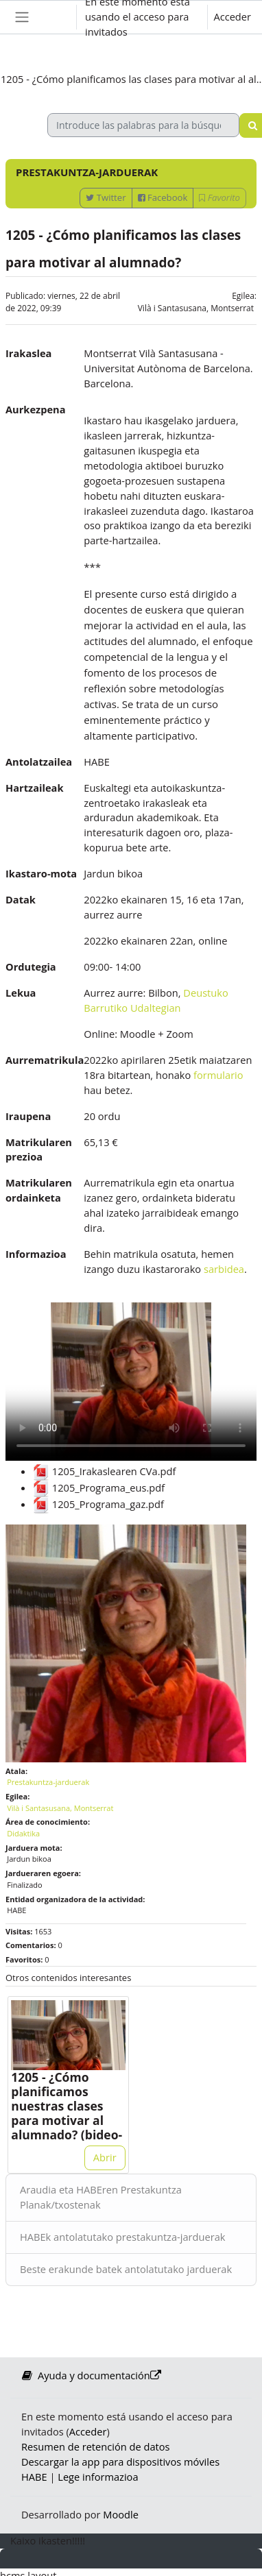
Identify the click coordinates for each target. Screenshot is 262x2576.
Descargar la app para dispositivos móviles (120, 2461)
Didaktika (23, 1833)
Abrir (105, 2157)
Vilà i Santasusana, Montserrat (196, 308)
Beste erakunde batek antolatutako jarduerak (126, 2269)
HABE (34, 2476)
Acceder (232, 16)
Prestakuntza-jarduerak (48, 1782)
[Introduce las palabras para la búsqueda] (143, 125)
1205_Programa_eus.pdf (99, 1487)
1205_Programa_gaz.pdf (98, 1504)
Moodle (121, 2514)
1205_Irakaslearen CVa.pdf (104, 1471)
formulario (218, 1075)
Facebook (163, 197)
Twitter (106, 197)
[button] (53, 17)
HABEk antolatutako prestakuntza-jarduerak (123, 2237)
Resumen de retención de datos (95, 2446)
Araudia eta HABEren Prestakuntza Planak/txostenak (101, 2197)
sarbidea (224, 1269)
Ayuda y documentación (91, 2375)
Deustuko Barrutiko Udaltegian (156, 1000)
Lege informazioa (98, 2476)
